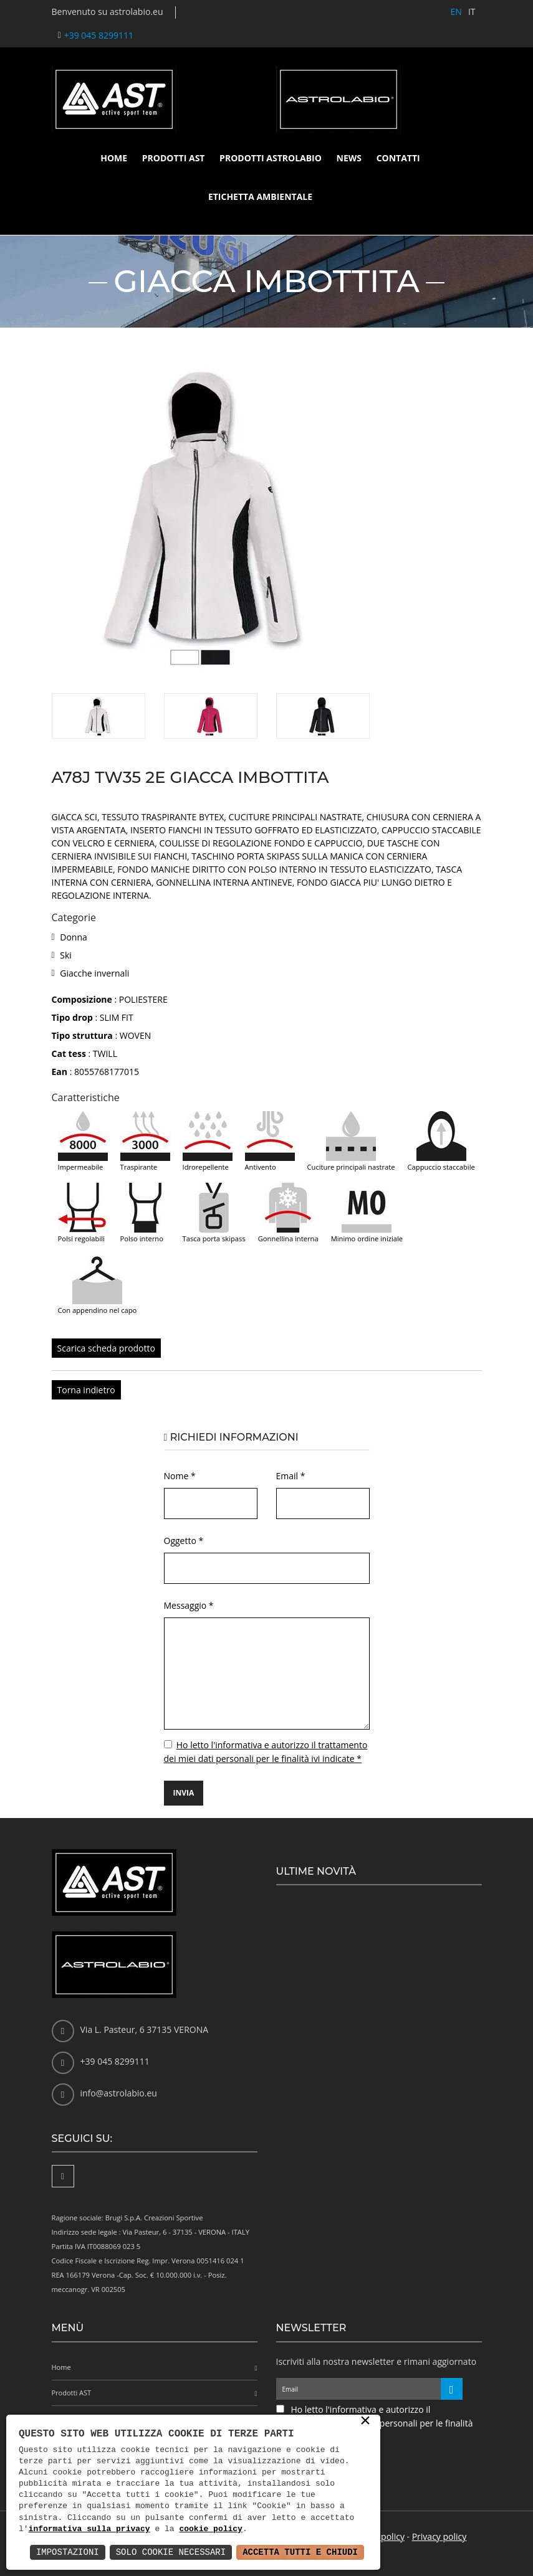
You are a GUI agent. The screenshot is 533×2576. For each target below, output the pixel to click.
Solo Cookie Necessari (171, 2552)
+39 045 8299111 (98, 35)
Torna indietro (86, 1390)
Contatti (398, 158)
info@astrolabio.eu (118, 2093)
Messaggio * (189, 1605)
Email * (290, 1476)
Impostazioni (67, 2552)
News (349, 158)
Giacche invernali (94, 973)
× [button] (365, 2421)
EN (456, 11)
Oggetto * (184, 1540)
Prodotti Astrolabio (270, 158)
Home (113, 158)
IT (472, 11)
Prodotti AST (173, 158)
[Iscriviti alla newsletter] (452, 2389)
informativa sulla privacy (89, 2529)
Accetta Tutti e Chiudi (300, 2552)
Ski (66, 955)
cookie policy (210, 2529)
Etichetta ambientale (260, 196)
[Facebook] (63, 2176)
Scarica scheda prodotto (106, 1348)
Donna (73, 937)
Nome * (180, 1476)
